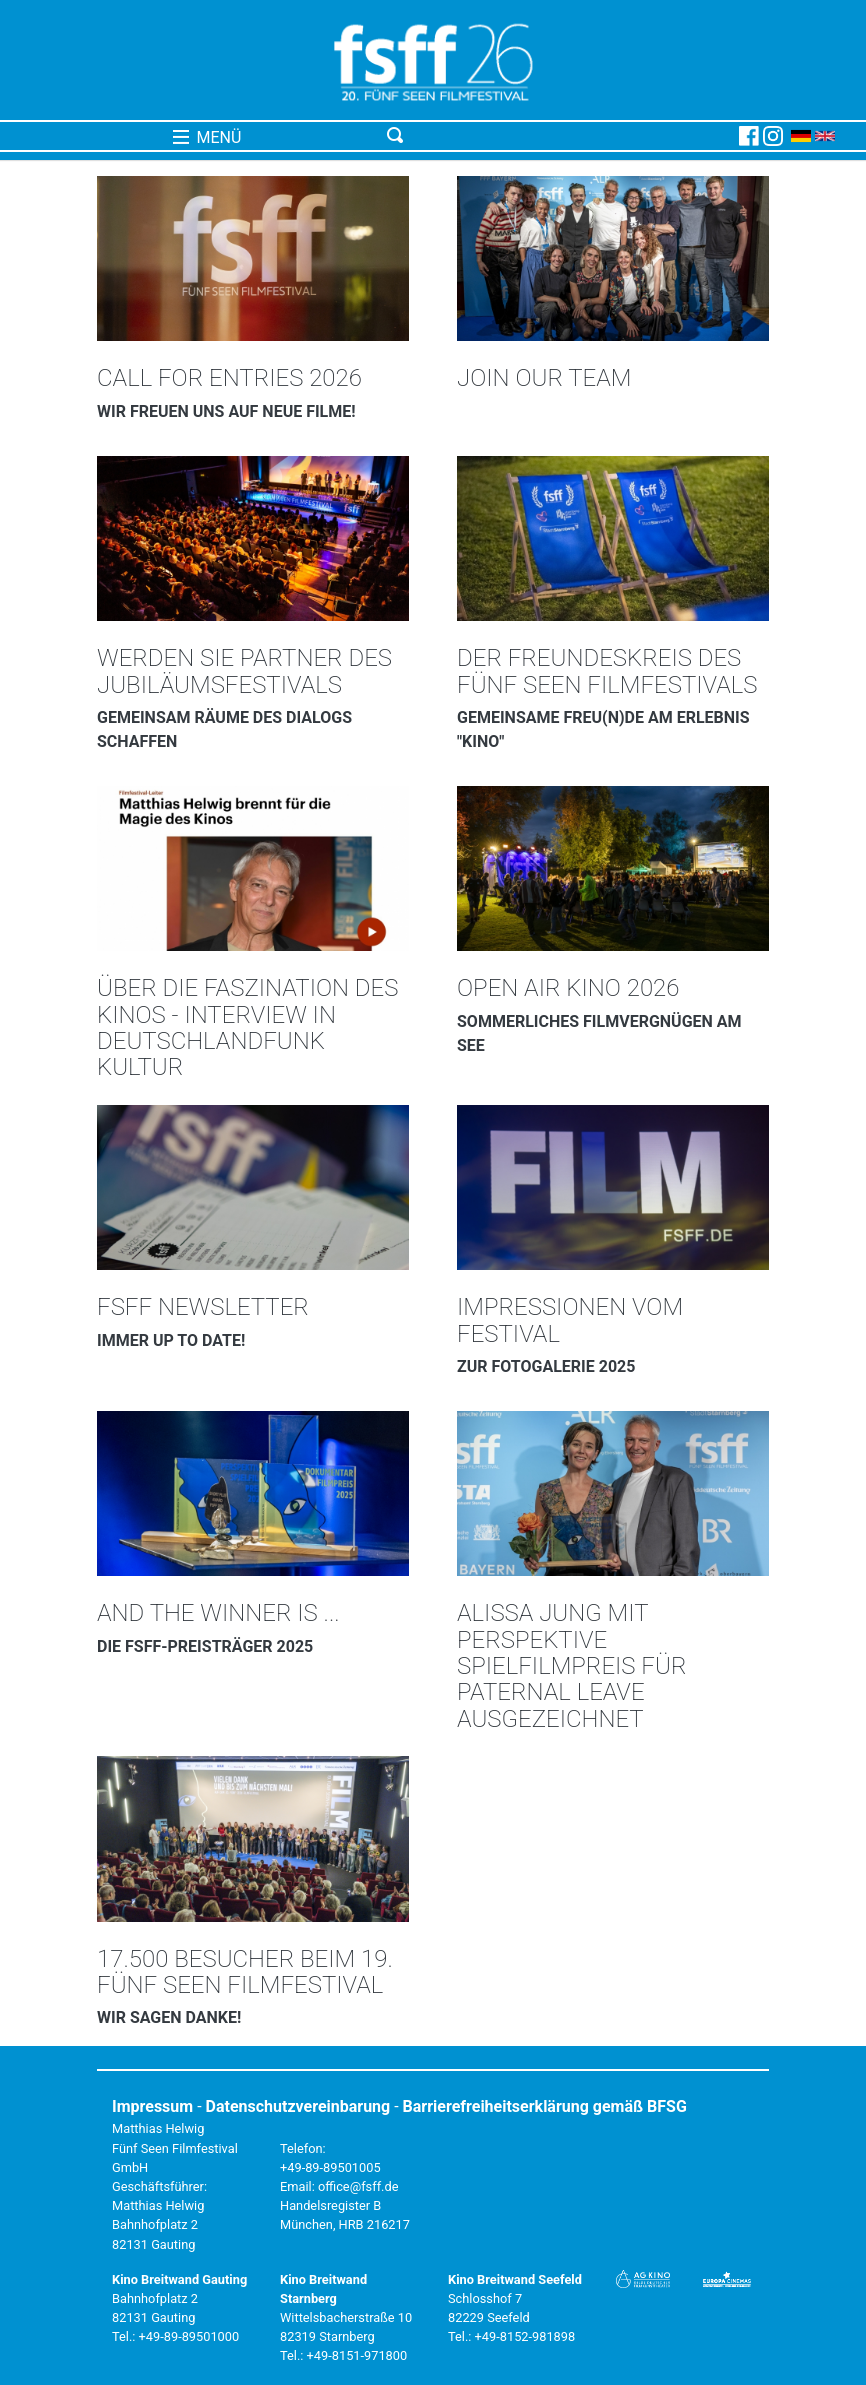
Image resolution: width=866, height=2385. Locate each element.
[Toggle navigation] (559, 136)
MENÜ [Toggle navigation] (207, 137)
